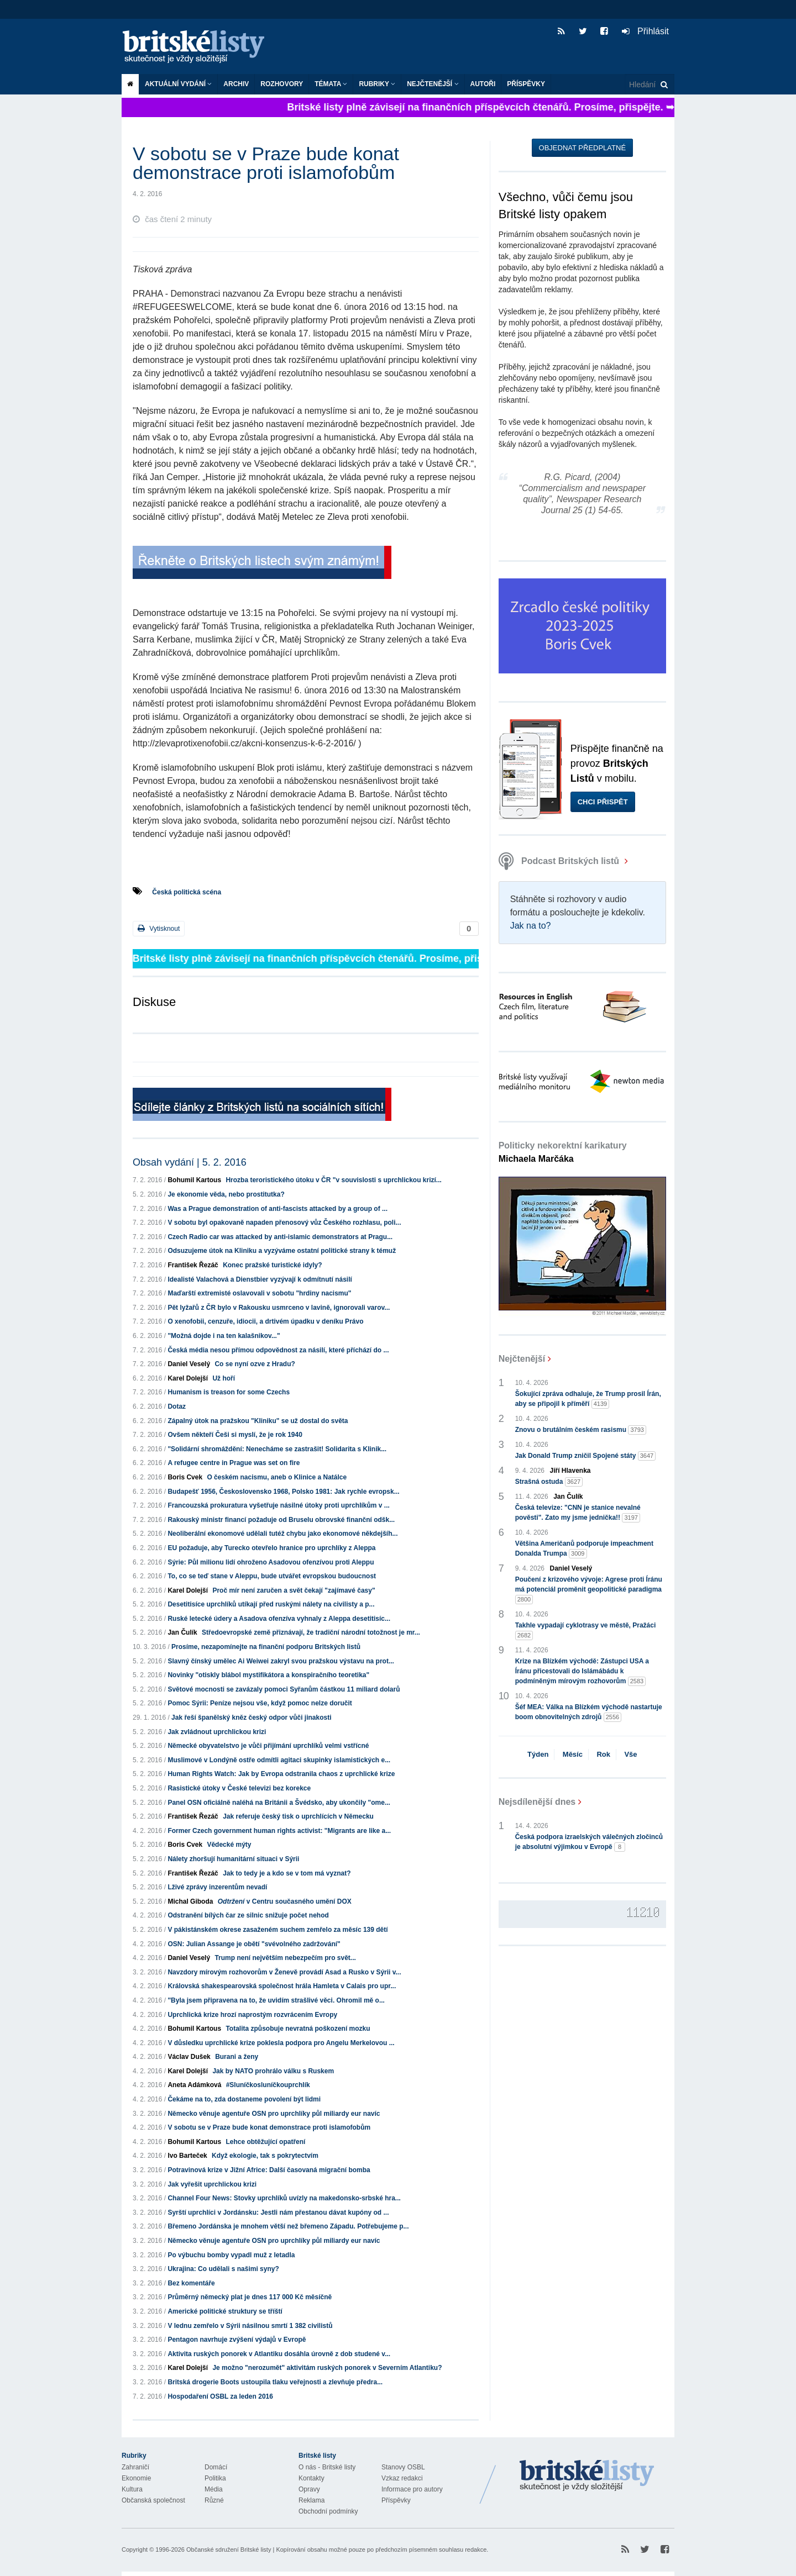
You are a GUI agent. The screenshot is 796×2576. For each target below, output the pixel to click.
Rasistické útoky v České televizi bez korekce (239, 1788)
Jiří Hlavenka (570, 1470)
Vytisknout (159, 928)
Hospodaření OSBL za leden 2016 (220, 2396)
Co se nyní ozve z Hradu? (254, 1364)
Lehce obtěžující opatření (265, 2142)
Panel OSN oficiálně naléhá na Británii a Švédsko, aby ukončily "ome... (278, 1802)
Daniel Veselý (188, 1364)
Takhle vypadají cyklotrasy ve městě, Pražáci (585, 1630)
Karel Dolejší (187, 1378)
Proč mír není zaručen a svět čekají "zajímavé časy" (293, 1590)
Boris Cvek (184, 1477)
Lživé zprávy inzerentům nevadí (217, 1887)
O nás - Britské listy (326, 2467)
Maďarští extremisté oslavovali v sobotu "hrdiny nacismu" (259, 1293)
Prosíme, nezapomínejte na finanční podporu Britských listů (265, 1647)
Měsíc (573, 1754)
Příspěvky (526, 84)
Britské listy (199, 47)
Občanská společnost (153, 2500)
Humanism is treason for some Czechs (228, 1392)
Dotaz (176, 1406)
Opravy (309, 2489)
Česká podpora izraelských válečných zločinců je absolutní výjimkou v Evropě (589, 1842)
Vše (630, 1754)
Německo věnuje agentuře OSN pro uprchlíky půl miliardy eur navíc (273, 2113)
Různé (214, 2500)
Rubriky (377, 84)
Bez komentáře (190, 2283)
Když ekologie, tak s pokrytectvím (265, 2155)
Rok (603, 1754)
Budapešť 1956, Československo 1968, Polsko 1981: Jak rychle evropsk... (283, 1491)
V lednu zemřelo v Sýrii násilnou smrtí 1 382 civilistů (249, 2326)
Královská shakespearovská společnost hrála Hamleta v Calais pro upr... (281, 1986)
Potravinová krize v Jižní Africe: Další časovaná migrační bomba (268, 2170)
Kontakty (311, 2478)
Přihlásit (645, 31)
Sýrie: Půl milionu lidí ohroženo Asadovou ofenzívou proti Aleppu (270, 1562)
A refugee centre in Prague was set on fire (233, 1463)
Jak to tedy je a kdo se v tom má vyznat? (286, 1873)
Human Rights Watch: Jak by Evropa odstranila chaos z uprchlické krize (281, 1774)
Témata (331, 84)
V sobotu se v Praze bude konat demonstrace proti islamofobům (268, 2127)
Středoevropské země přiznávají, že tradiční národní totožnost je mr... (311, 1632)
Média (214, 2489)
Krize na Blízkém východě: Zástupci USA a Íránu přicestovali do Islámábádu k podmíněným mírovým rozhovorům (582, 1671)
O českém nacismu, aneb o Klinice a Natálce (277, 1477)
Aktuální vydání (178, 84)
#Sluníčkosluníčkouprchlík (268, 2085)
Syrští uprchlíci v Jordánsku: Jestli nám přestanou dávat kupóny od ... (278, 2212)
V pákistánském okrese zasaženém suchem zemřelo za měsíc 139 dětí (277, 1930)
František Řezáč (192, 1265)
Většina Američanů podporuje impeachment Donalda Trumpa (584, 1549)
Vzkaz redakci (402, 2478)
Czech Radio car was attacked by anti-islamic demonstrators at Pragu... (279, 1237)
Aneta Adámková (194, 2085)
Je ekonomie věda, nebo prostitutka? (225, 1194)
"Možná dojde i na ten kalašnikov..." (223, 1336)
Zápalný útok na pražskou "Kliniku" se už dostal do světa (257, 1421)
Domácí (216, 2467)
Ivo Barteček (187, 2155)
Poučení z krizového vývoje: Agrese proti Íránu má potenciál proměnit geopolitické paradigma (588, 1590)
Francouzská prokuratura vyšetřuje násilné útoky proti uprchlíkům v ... (278, 1505)
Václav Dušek (188, 2057)
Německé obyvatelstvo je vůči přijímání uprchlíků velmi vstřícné (268, 1746)
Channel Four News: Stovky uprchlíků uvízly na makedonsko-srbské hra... (283, 2198)
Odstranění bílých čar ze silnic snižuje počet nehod (247, 1915)
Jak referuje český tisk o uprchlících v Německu (298, 1816)
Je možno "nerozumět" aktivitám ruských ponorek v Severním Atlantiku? (327, 2368)
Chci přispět (603, 802)
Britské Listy (587, 2476)
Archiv (236, 84)
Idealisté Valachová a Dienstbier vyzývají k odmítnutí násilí (259, 1279)
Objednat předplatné (582, 148)
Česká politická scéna (186, 892)
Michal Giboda (190, 1901)
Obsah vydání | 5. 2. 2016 (190, 1162)
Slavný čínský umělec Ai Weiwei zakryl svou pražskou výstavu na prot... (280, 1661)
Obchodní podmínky (328, 2511)
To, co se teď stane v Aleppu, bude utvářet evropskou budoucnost (271, 1576)
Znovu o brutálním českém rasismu (580, 1430)
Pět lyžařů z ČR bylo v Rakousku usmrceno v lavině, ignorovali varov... (278, 1307)
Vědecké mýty (229, 1844)
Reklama (311, 2500)
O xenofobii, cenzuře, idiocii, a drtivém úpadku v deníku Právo (265, 1321)
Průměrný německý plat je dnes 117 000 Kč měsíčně (249, 2297)
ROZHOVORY (281, 84)
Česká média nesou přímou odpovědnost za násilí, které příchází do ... (278, 1350)
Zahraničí (135, 2467)
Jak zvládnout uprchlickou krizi (216, 1732)
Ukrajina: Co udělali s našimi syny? (223, 2269)
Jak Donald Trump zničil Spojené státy (585, 1456)
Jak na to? (530, 925)
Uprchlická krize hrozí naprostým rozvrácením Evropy (252, 2015)
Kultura (132, 2489)
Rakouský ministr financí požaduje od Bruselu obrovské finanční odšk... (281, 1520)
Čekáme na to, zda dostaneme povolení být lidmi (244, 2099)
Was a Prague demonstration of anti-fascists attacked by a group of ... (277, 1209)
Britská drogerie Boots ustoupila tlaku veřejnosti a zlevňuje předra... (275, 2382)
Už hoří (223, 1378)
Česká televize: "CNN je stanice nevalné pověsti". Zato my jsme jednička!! (578, 1513)
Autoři (483, 84)
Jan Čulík (182, 1632)
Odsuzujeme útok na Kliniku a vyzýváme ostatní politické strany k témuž (281, 1251)
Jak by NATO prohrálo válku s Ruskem (273, 2071)
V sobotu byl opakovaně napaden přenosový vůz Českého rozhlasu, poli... (284, 1222)
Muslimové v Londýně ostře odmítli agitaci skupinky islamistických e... (278, 1760)
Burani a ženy (236, 2057)
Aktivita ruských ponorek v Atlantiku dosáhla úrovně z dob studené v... (278, 2354)
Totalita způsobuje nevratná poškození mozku (298, 2028)
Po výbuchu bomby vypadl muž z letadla (231, 2255)
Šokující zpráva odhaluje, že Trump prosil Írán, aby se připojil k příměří (588, 1399)
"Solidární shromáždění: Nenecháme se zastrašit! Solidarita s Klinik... (276, 1449)
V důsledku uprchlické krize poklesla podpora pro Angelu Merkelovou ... (280, 2043)
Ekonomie (136, 2478)
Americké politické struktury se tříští (224, 2311)
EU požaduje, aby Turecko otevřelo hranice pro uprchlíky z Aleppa (271, 1548)
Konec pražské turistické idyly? (272, 1265)
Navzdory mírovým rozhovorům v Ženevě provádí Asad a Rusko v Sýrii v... (284, 1972)
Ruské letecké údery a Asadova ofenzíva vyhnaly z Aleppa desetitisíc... (278, 1618)
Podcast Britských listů (560, 861)
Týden (537, 1754)
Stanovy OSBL (403, 2467)
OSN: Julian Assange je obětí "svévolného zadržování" (253, 1944)
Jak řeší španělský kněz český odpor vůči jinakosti (251, 1717)
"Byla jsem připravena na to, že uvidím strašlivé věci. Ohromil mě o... (276, 2000)
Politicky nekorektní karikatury (563, 1152)
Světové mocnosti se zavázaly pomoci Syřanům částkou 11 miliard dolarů (283, 1689)
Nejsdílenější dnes (537, 1801)
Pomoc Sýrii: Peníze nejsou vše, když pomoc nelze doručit (259, 1703)
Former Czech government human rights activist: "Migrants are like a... (279, 1831)
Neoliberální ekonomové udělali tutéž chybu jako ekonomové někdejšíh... (282, 1533)
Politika (215, 2478)
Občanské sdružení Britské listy (228, 2549)
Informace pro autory (412, 2489)
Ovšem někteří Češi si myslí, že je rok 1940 (234, 1435)
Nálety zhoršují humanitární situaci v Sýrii (233, 1859)
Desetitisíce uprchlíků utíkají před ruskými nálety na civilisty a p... (270, 1604)
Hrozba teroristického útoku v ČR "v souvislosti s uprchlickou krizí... (333, 1180)
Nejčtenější (432, 84)
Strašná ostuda (549, 1482)
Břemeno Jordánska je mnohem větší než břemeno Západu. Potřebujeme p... (288, 2226)
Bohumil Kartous (194, 1180)
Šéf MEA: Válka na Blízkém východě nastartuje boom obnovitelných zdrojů (588, 1712)
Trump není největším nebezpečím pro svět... (284, 1958)
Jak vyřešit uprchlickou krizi (211, 2184)
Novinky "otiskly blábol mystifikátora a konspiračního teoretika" (268, 1675)
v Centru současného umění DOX (285, 1901)
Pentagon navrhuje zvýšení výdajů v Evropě (236, 2339)
